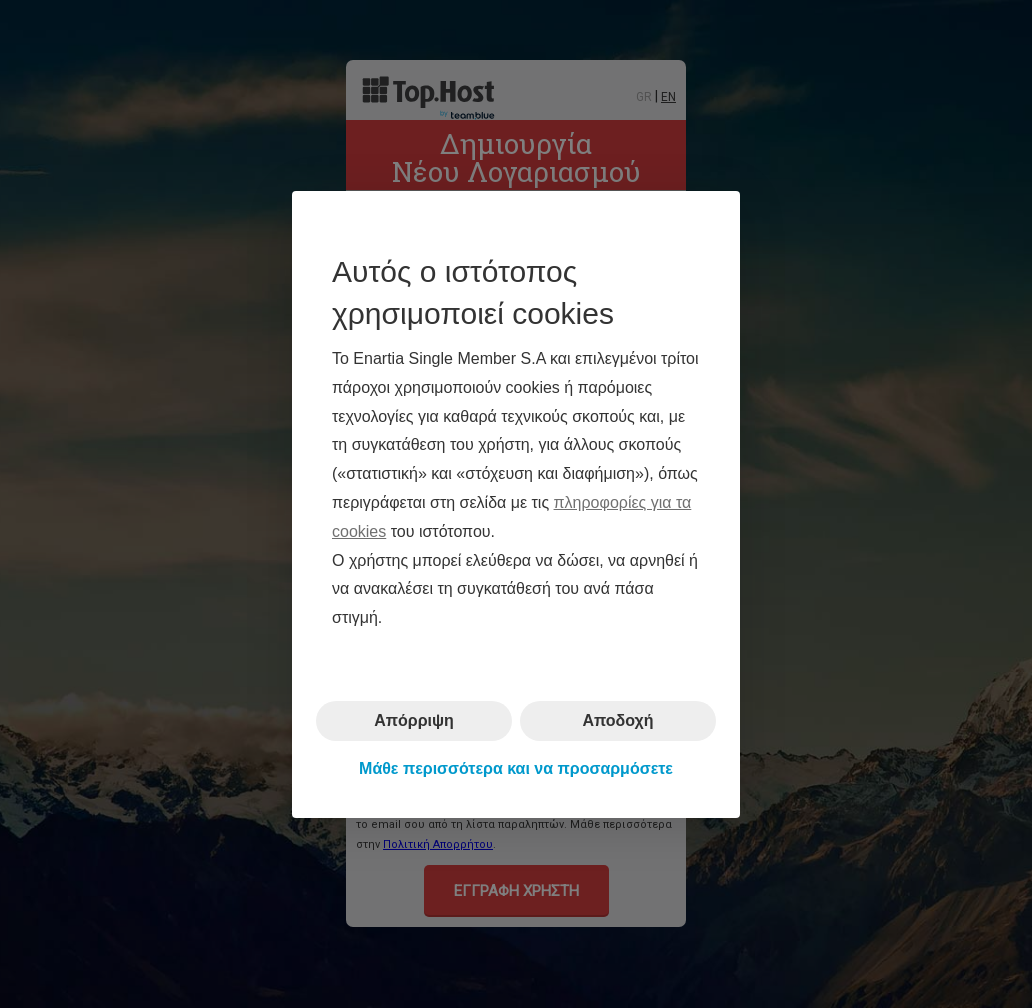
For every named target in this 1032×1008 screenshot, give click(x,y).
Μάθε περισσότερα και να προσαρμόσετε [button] (516, 768)
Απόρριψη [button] (414, 720)
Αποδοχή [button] (617, 720)
